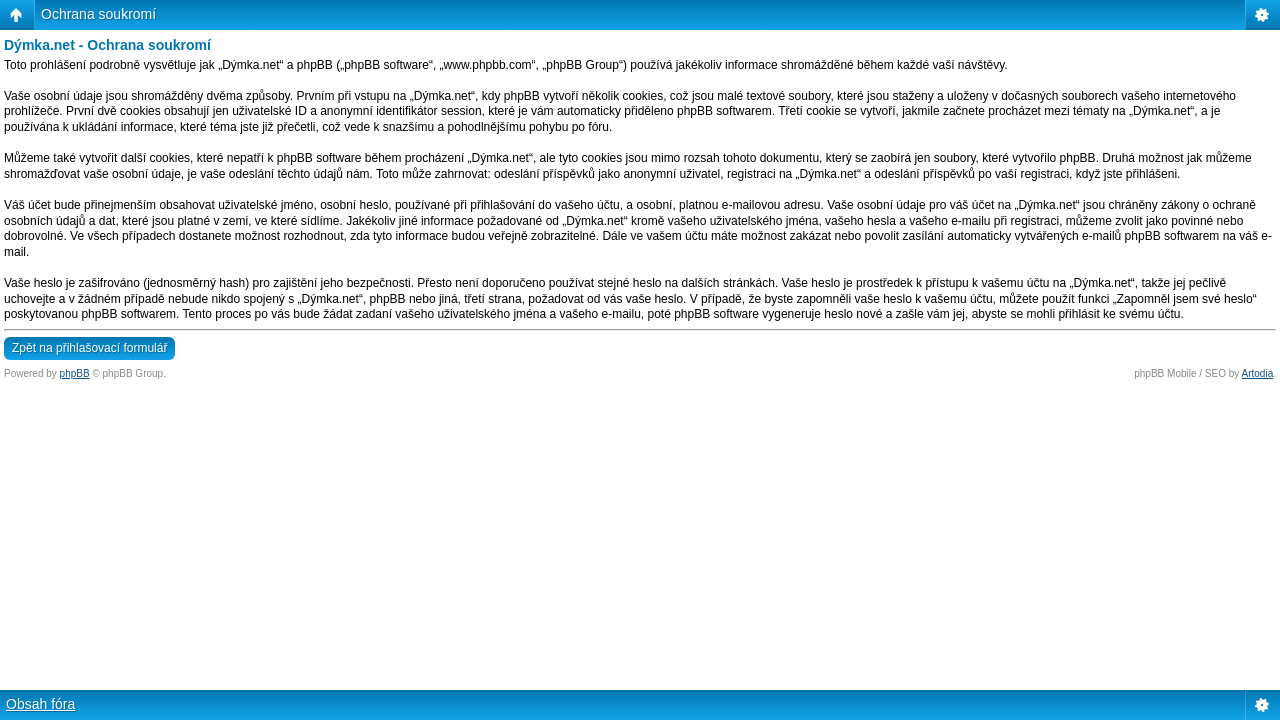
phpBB (75, 373)
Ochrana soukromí (98, 14)
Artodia (1258, 373)
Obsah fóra (40, 704)
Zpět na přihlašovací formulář (89, 348)
